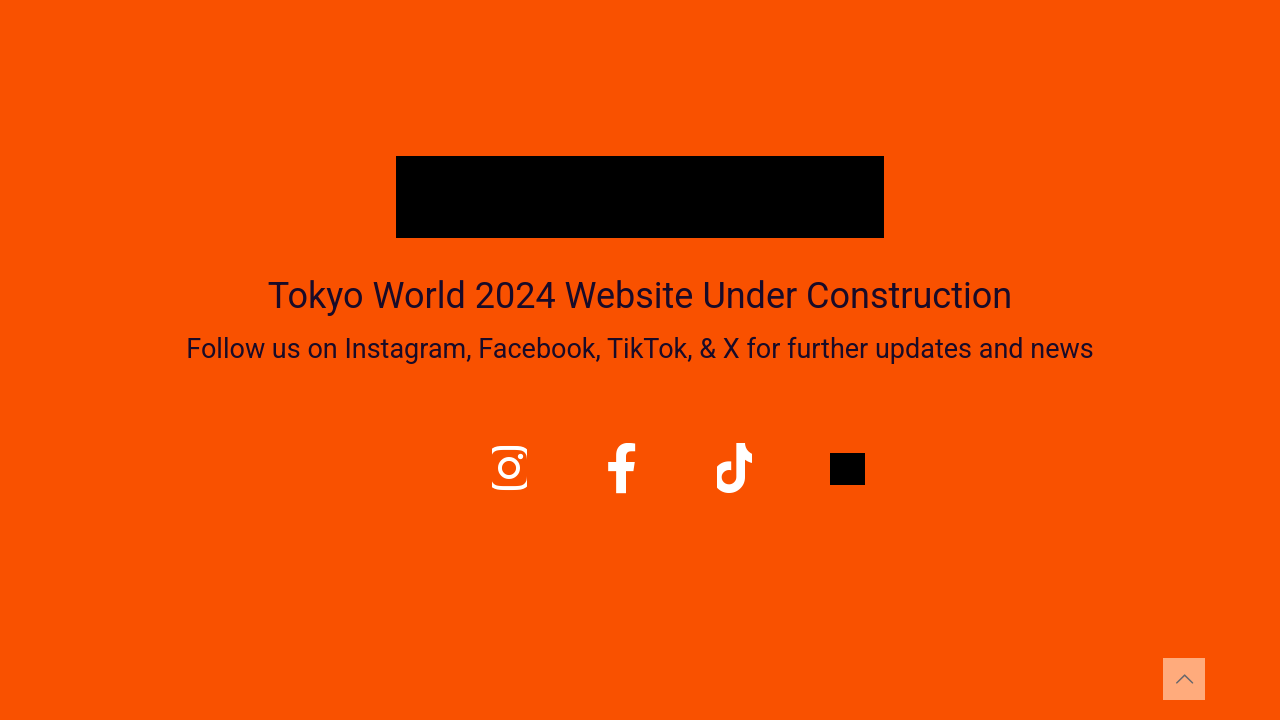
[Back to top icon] (1184, 679)
